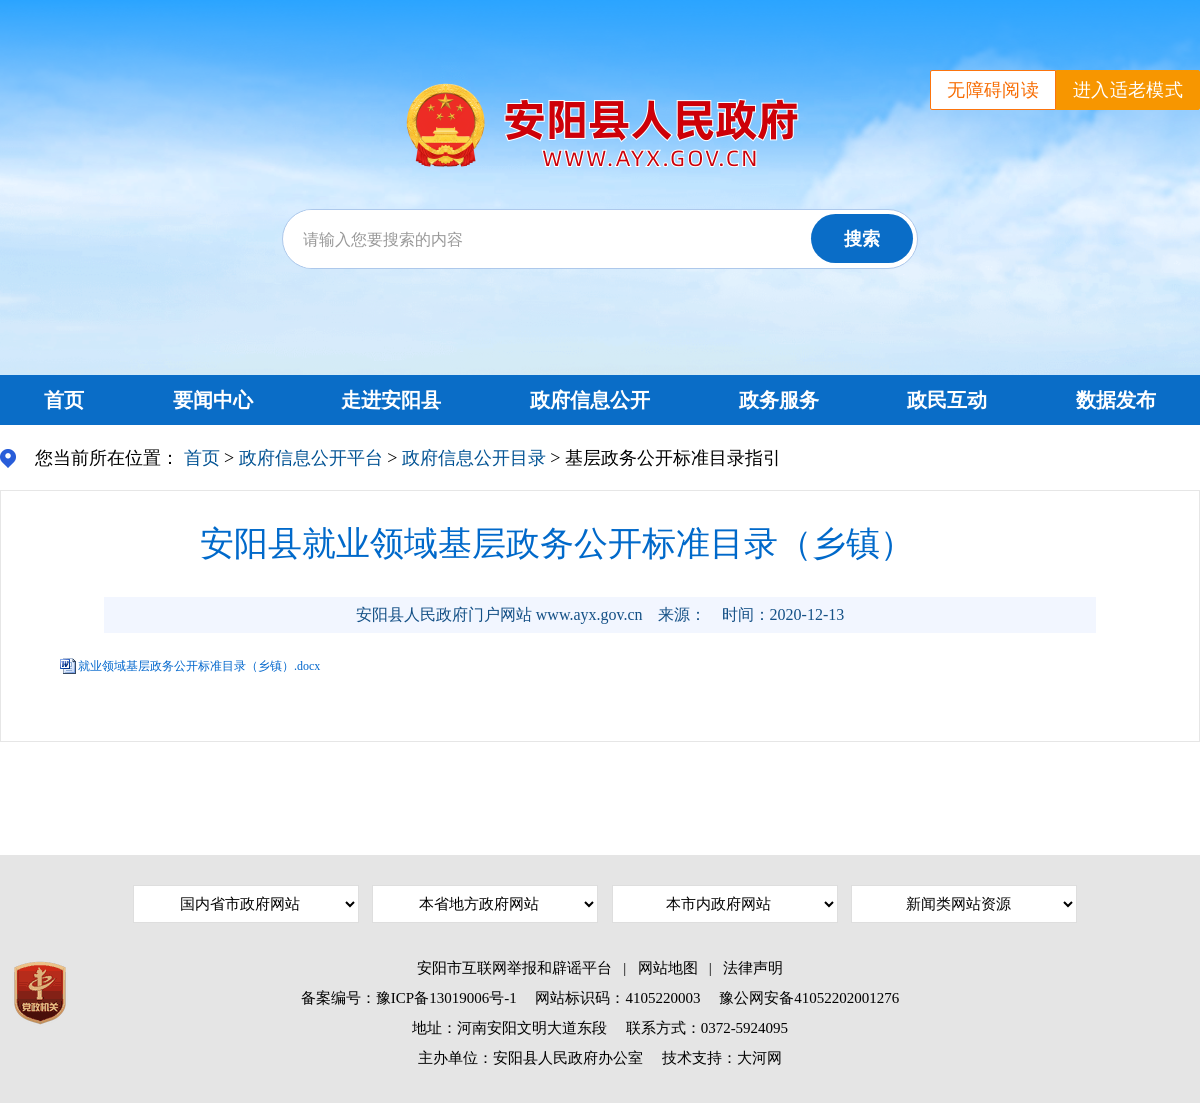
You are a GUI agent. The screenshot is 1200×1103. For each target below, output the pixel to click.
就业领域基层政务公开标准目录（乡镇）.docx (199, 666)
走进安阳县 (391, 400)
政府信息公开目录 (474, 458)
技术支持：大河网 (722, 1058)
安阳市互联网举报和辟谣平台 (514, 968)
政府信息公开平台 (311, 458)
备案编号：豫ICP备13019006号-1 (409, 998)
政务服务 (779, 400)
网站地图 (668, 968)
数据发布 (1116, 400)
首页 (64, 400)
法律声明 (753, 968)
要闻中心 (213, 400)
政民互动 (947, 400)
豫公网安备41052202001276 (809, 998)
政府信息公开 (590, 400)
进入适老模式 (1128, 90)
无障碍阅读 (993, 90)
